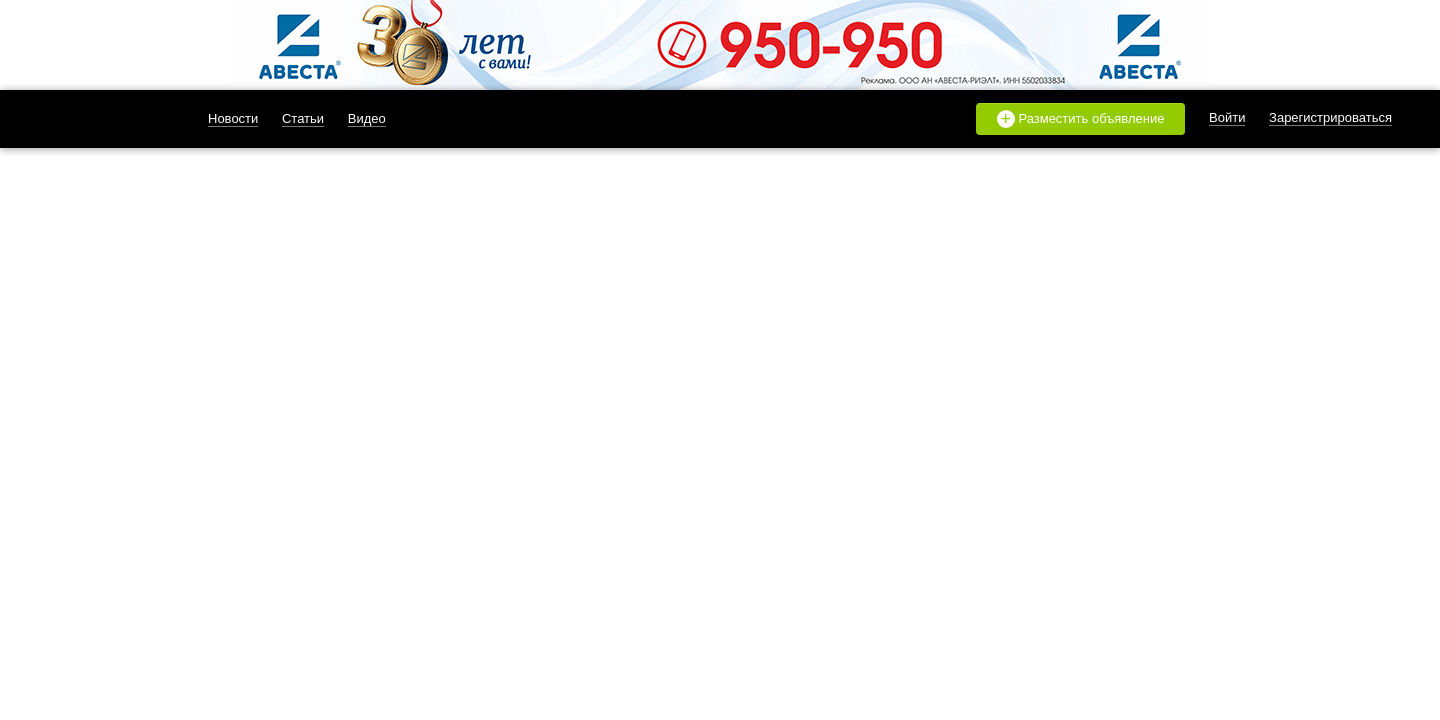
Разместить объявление (1081, 119)
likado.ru (103, 119)
